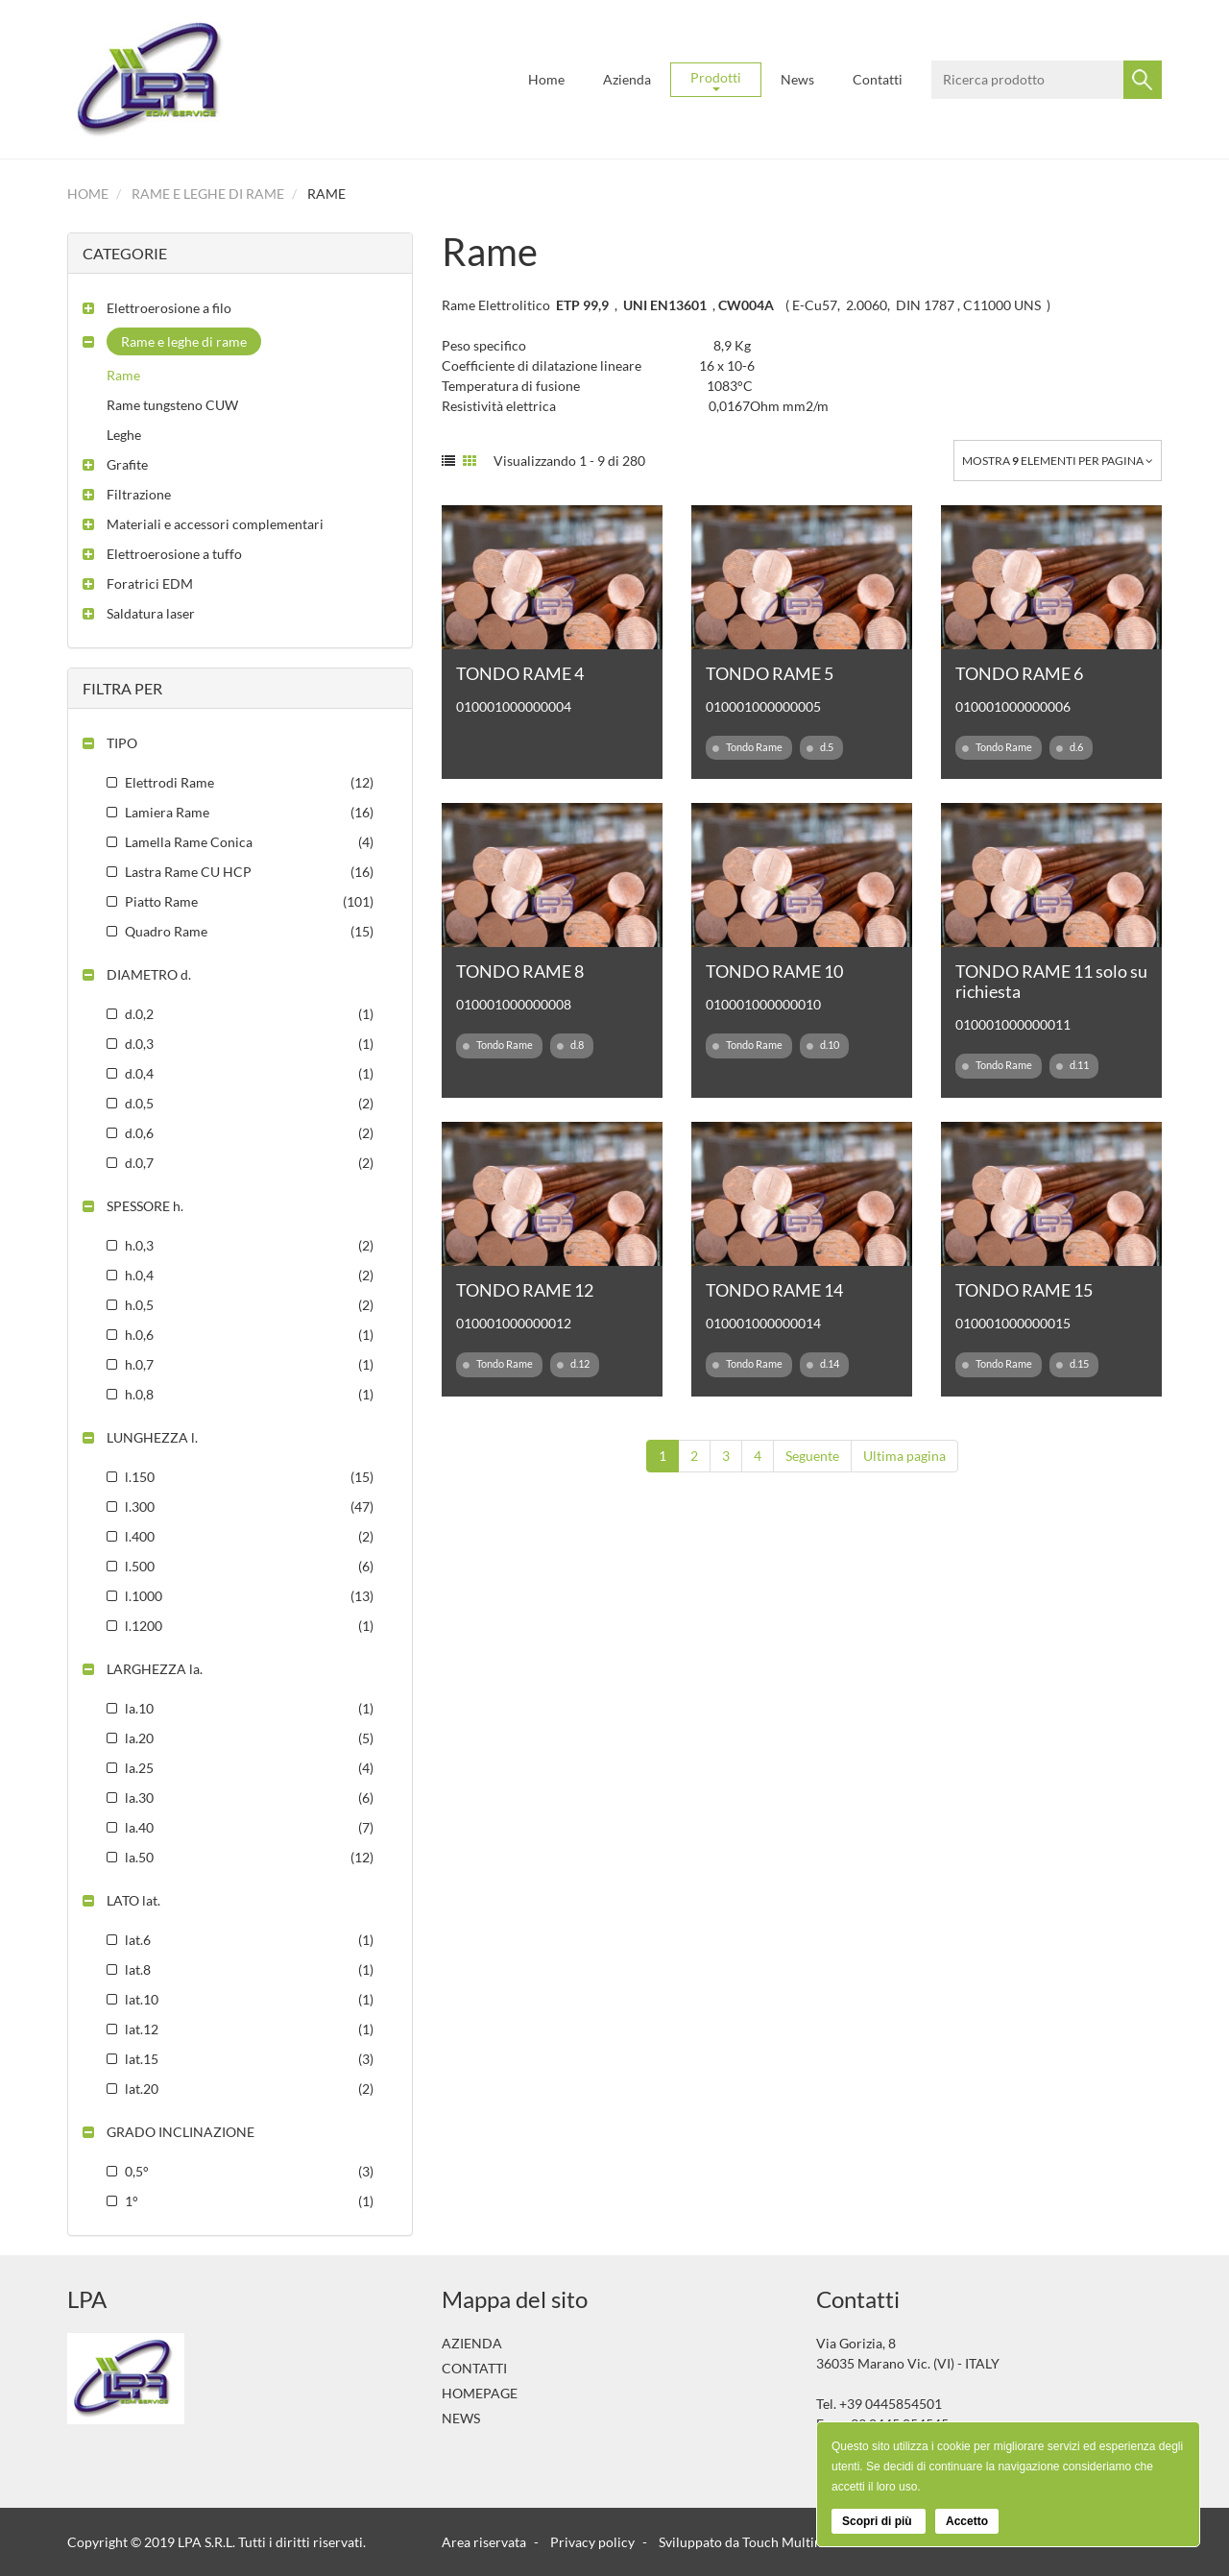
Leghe (124, 434)
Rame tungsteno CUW (172, 405)
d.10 (823, 1045)
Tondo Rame (747, 747)
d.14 (823, 1364)
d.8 (570, 1045)
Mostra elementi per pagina (1057, 460)
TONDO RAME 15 (1024, 1289)
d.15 (1072, 1364)
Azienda (627, 79)
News (797, 79)
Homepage (480, 2393)
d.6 (1069, 747)
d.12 (573, 1364)
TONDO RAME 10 (774, 971)
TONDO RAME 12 (524, 1289)
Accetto (967, 2521)
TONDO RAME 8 (520, 971)
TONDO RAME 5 (769, 673)
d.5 (820, 747)
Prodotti (715, 80)
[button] (157, 308)
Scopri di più (878, 2521)
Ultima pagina (904, 1455)
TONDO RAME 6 (1019, 673)
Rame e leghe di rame (208, 193)
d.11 (1072, 1065)
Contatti (878, 79)
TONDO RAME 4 (520, 673)
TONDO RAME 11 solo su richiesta (1051, 981)
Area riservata (484, 2542)
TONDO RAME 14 (774, 1289)
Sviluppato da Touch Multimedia (755, 2542)
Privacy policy (592, 2542)
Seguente (812, 1455)
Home (546, 79)
